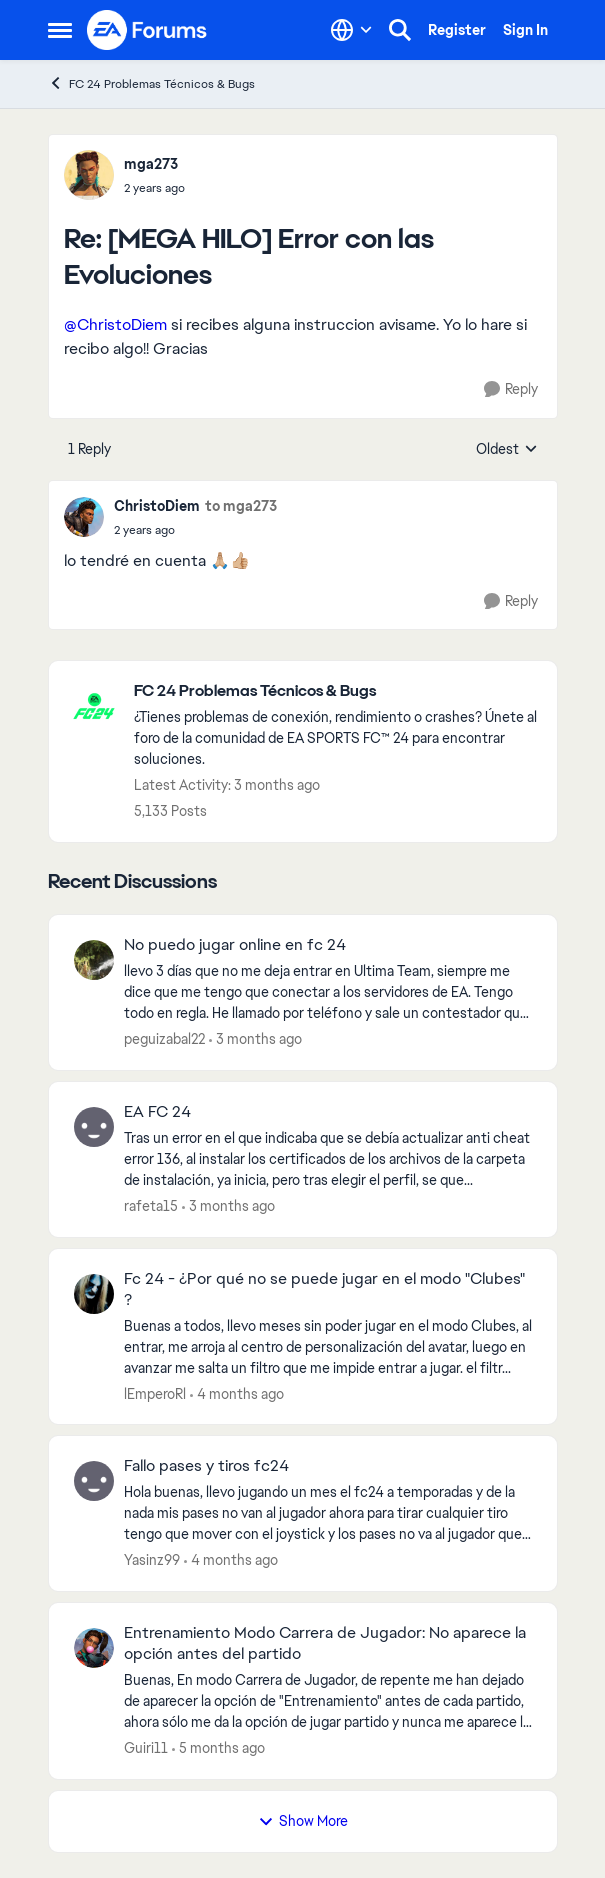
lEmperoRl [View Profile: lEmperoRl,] (155, 1393)
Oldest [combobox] (507, 450)
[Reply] (511, 389)
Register (457, 30)
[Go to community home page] (148, 30)
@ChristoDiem (115, 324)
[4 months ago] (237, 1393)
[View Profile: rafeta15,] (94, 1127)
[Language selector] (351, 30)
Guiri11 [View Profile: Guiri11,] (146, 1748)
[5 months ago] (218, 1748)
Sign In (525, 30)
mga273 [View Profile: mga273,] (151, 164)
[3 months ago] (255, 1039)
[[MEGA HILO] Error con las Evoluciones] (154, 188)
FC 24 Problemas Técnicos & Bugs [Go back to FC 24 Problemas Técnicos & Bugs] (151, 83)
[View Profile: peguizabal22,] (94, 960)
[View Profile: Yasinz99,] (94, 1481)
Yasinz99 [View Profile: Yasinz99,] (152, 1560)
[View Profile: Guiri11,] (94, 1648)
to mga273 (241, 506)
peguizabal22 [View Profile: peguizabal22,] (164, 1039)
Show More (303, 1821)
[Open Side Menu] (60, 30)
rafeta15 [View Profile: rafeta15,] (151, 1206)
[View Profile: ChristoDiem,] (84, 517)
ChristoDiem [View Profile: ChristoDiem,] (157, 506)
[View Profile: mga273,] (89, 175)
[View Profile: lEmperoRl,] (94, 1294)
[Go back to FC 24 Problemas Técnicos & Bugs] (335, 691)
